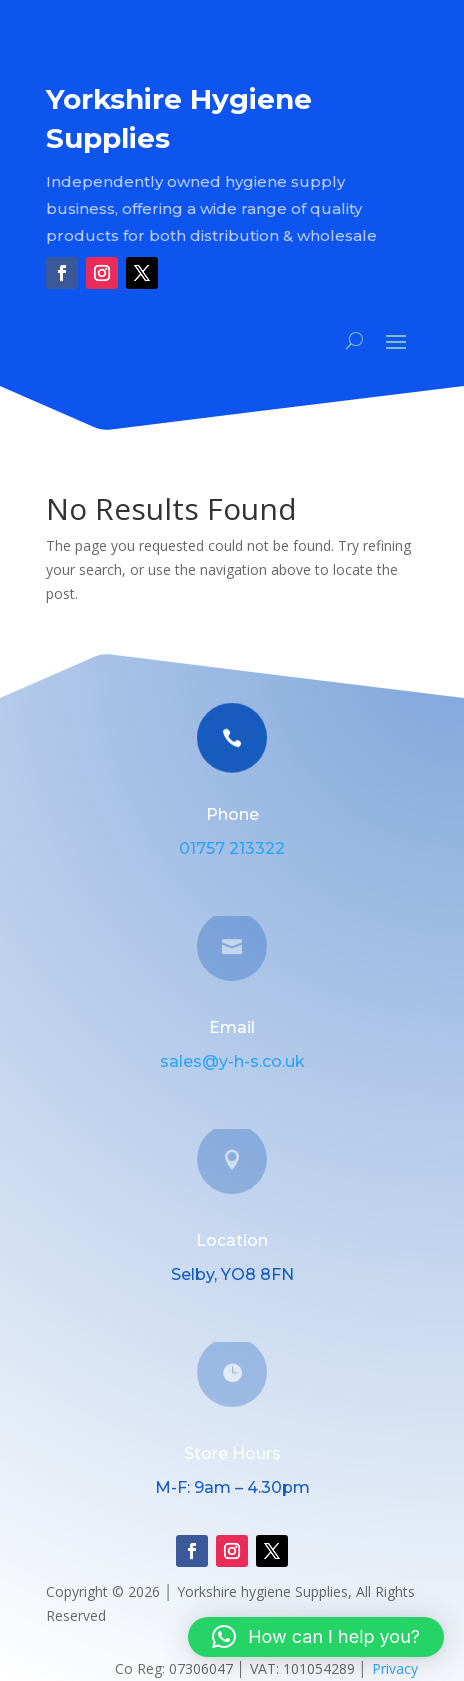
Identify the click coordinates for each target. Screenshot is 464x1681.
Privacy (395, 1668)
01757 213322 (232, 848)
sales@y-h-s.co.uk (232, 1061)
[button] (316, 1637)
